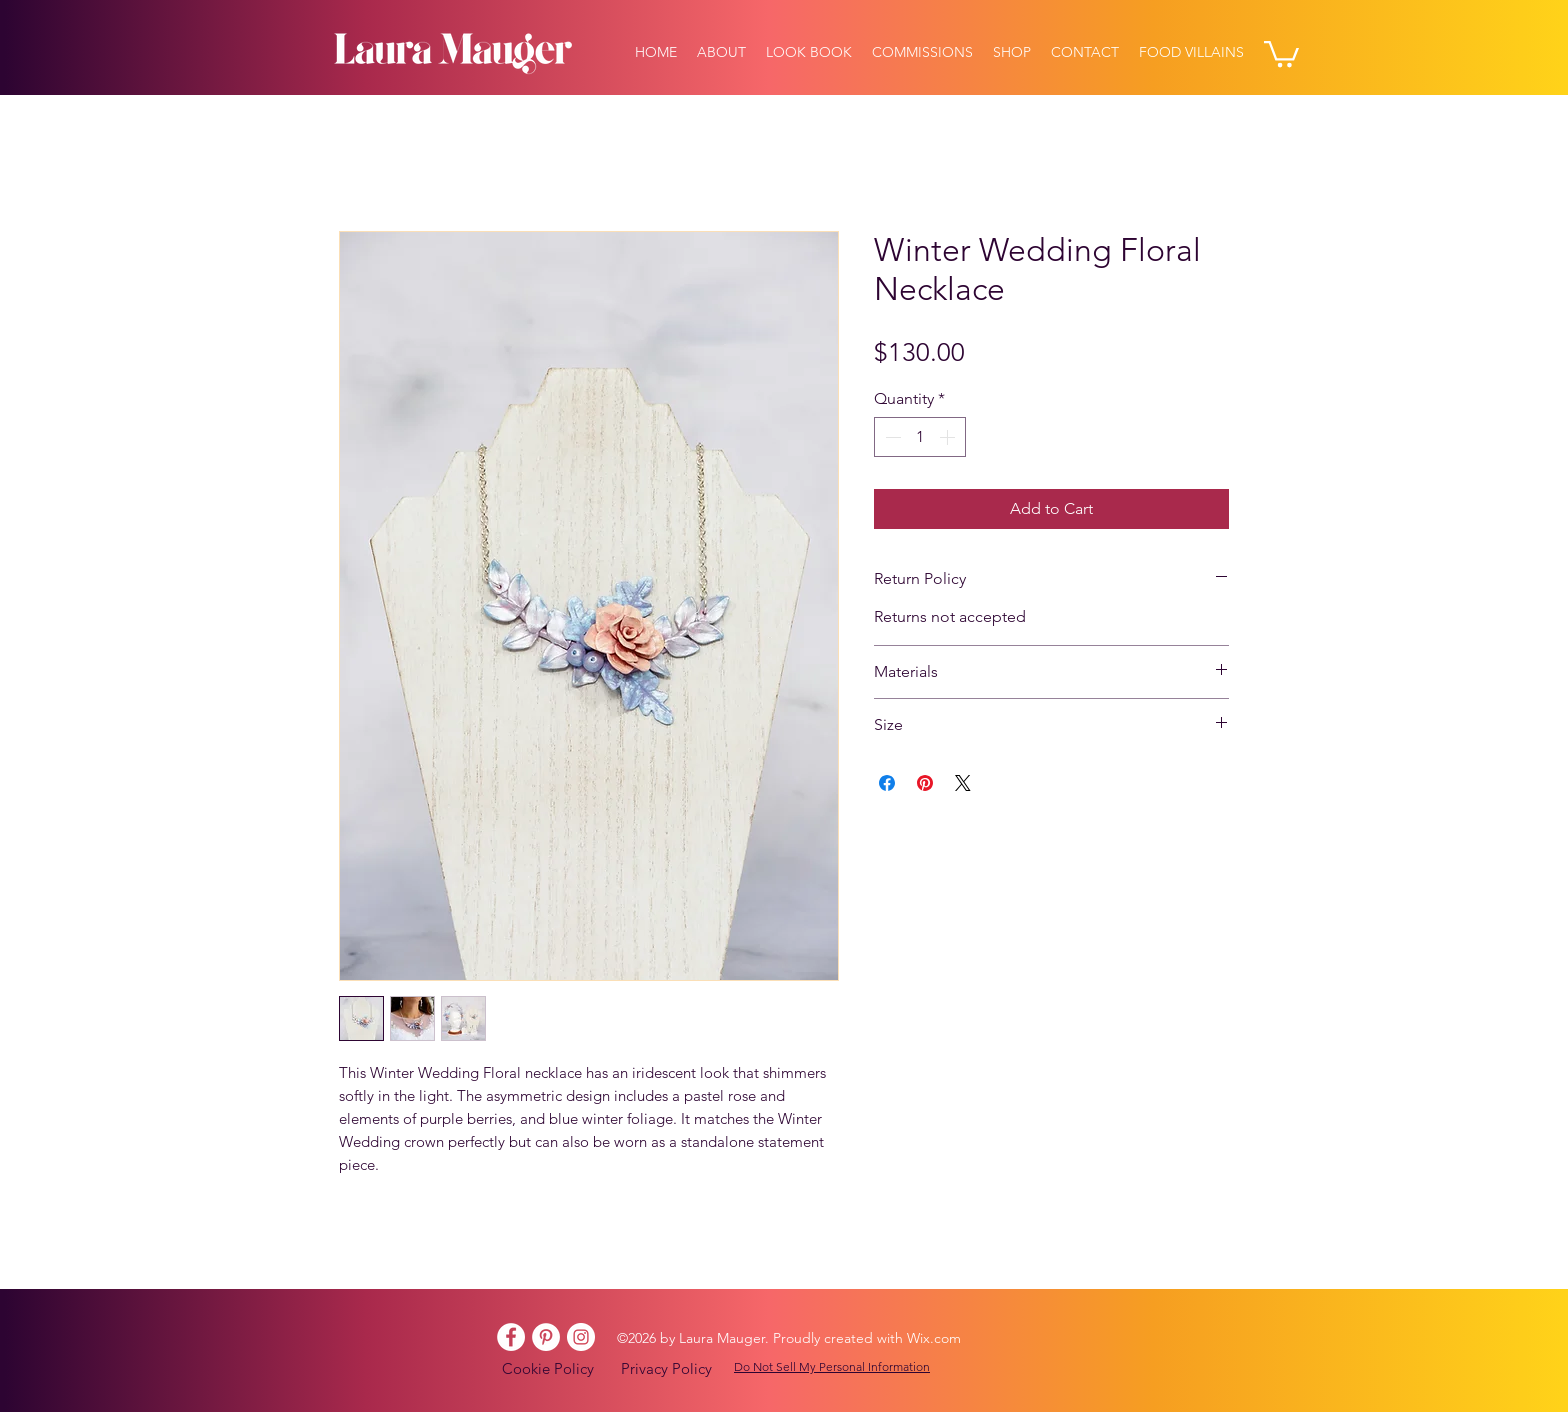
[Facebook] (511, 1337)
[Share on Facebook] (887, 783)
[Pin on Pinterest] (925, 783)
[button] (1281, 52)
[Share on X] (963, 783)
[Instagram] (581, 1337)
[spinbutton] (920, 437)
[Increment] (949, 437)
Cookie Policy (548, 1368)
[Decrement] (891, 437)
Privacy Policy (666, 1368)
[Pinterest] (546, 1337)
